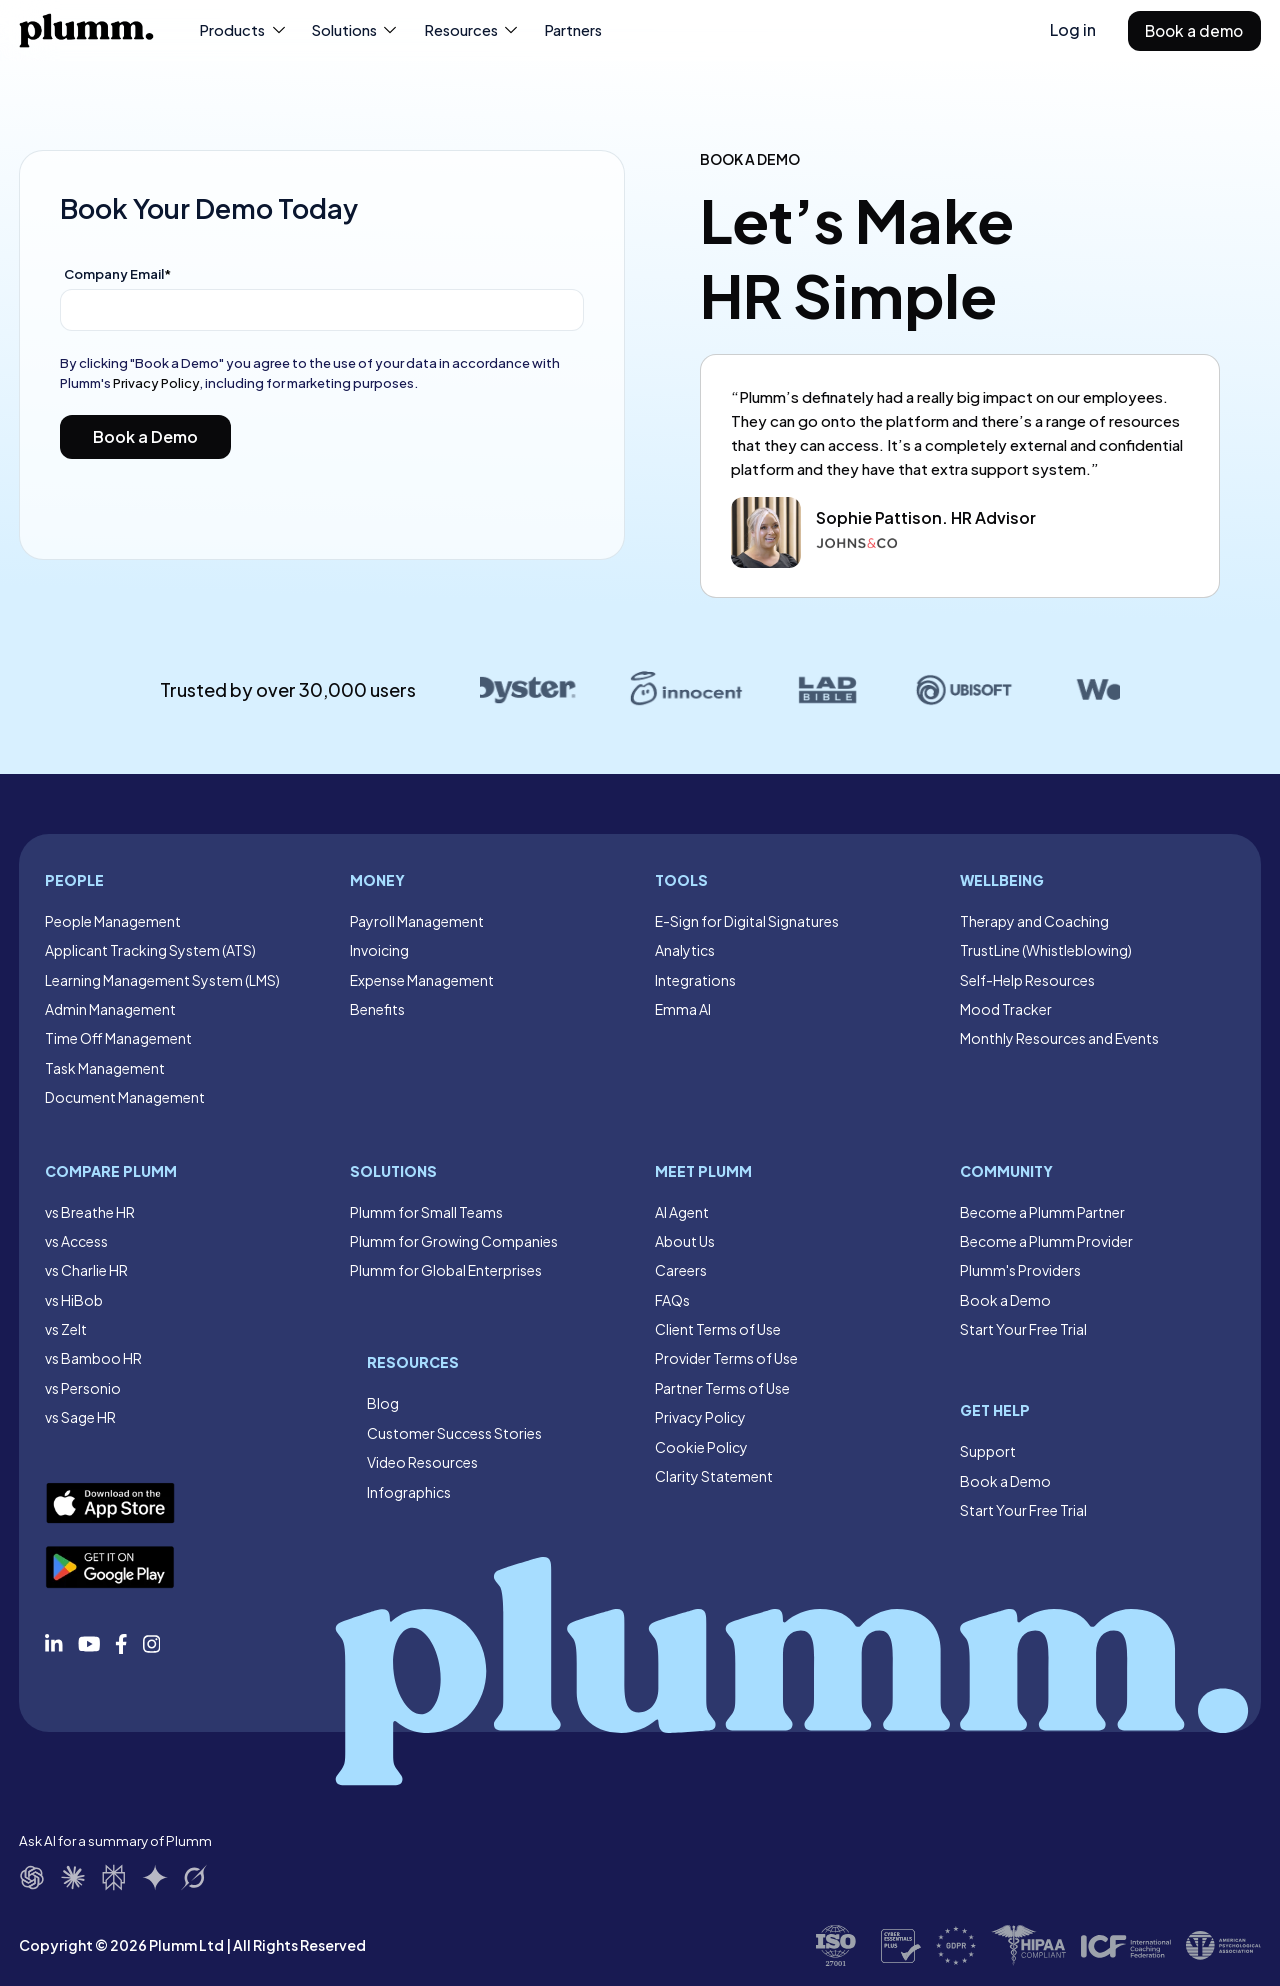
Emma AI (683, 1009)
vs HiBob (74, 1300)
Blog (383, 1403)
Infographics (409, 1492)
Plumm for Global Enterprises (446, 1270)
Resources (472, 30)
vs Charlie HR (86, 1270)
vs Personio (83, 1388)
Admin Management (110, 1009)
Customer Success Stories (454, 1433)
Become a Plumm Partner (1042, 1212)
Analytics (685, 950)
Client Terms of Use (718, 1329)
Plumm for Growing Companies (454, 1241)
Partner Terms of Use (722, 1388)
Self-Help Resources (1027, 980)
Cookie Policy (701, 1447)
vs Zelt (66, 1329)
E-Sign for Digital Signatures (747, 921)
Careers (681, 1270)
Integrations (695, 980)
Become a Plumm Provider (1046, 1241)
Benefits (377, 1009)
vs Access (76, 1241)
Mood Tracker (1006, 1009)
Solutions (355, 30)
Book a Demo (1005, 1300)
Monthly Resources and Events (1059, 1038)
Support (988, 1451)
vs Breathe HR (90, 1212)
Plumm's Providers (1020, 1270)
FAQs (672, 1300)
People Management (113, 921)
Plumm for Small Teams (426, 1212)
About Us (685, 1241)
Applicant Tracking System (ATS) (150, 950)
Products (243, 30)
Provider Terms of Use (726, 1358)
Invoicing (379, 950)
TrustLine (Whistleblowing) (1046, 950)
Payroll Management (417, 921)
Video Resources (422, 1462)
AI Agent (682, 1212)
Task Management (105, 1068)
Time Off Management (118, 1038)
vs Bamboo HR (93, 1358)
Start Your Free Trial (1023, 1329)
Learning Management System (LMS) (162, 980)
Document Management (125, 1097)
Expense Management (422, 980)
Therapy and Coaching (1034, 921)
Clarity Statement (714, 1476)
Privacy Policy (156, 383)
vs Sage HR (80, 1417)
